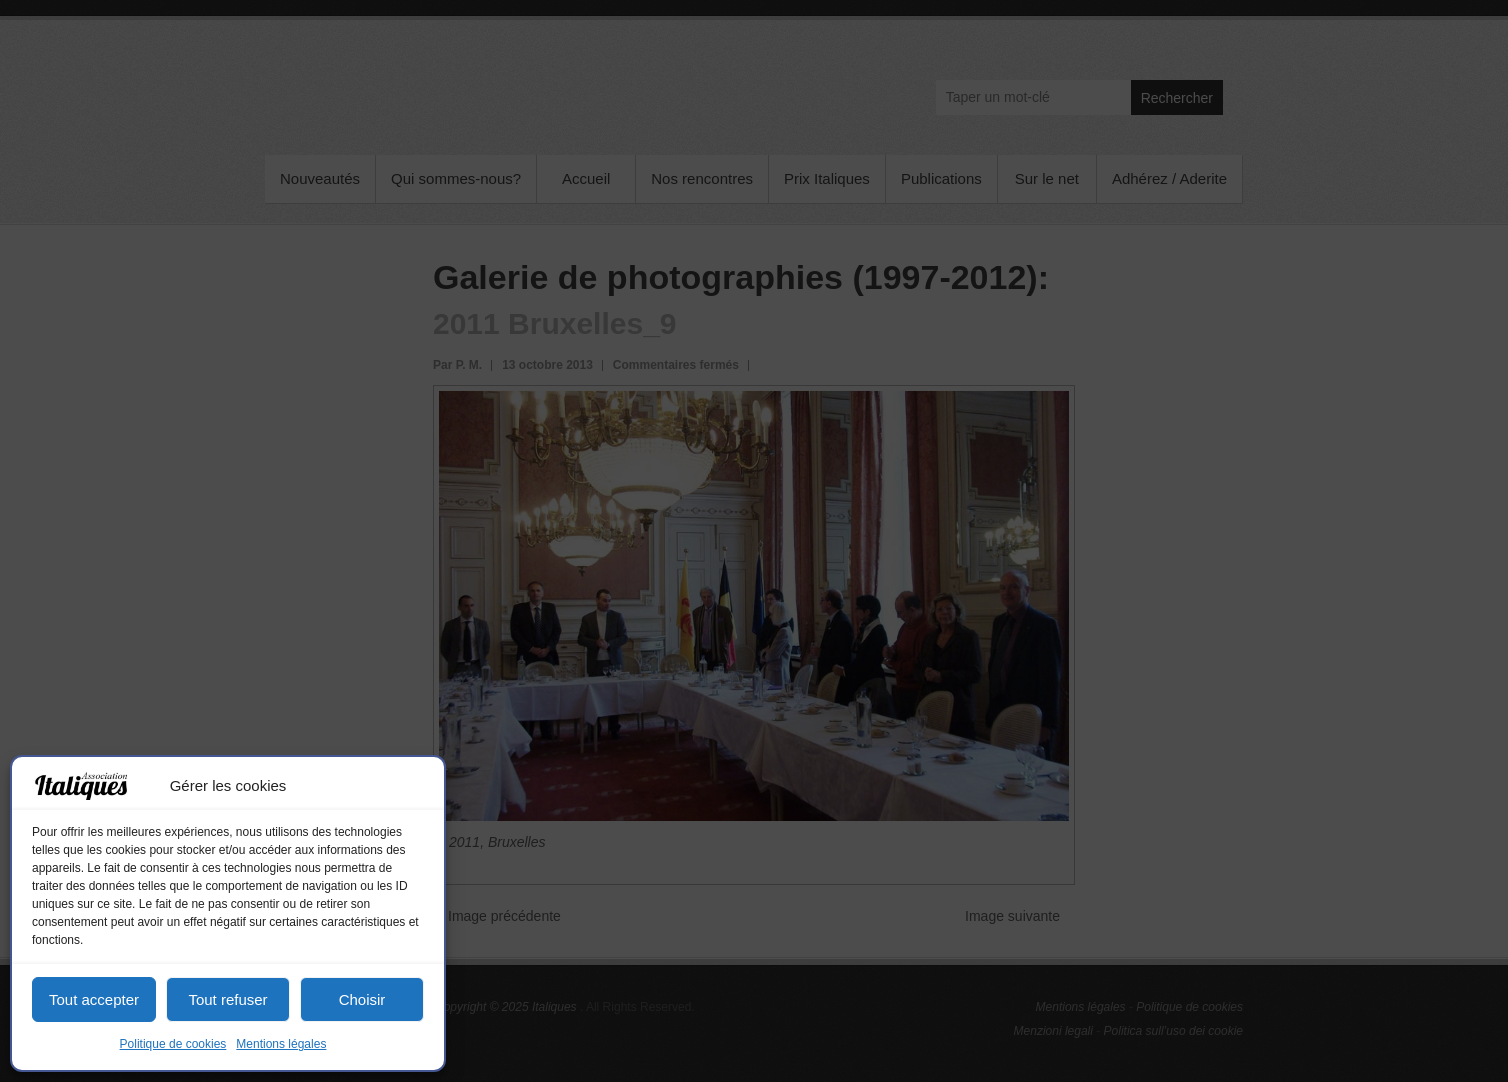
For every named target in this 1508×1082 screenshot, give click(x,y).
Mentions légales (281, 1044)
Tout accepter (94, 999)
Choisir (362, 999)
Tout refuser (227, 999)
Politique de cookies (173, 1044)
